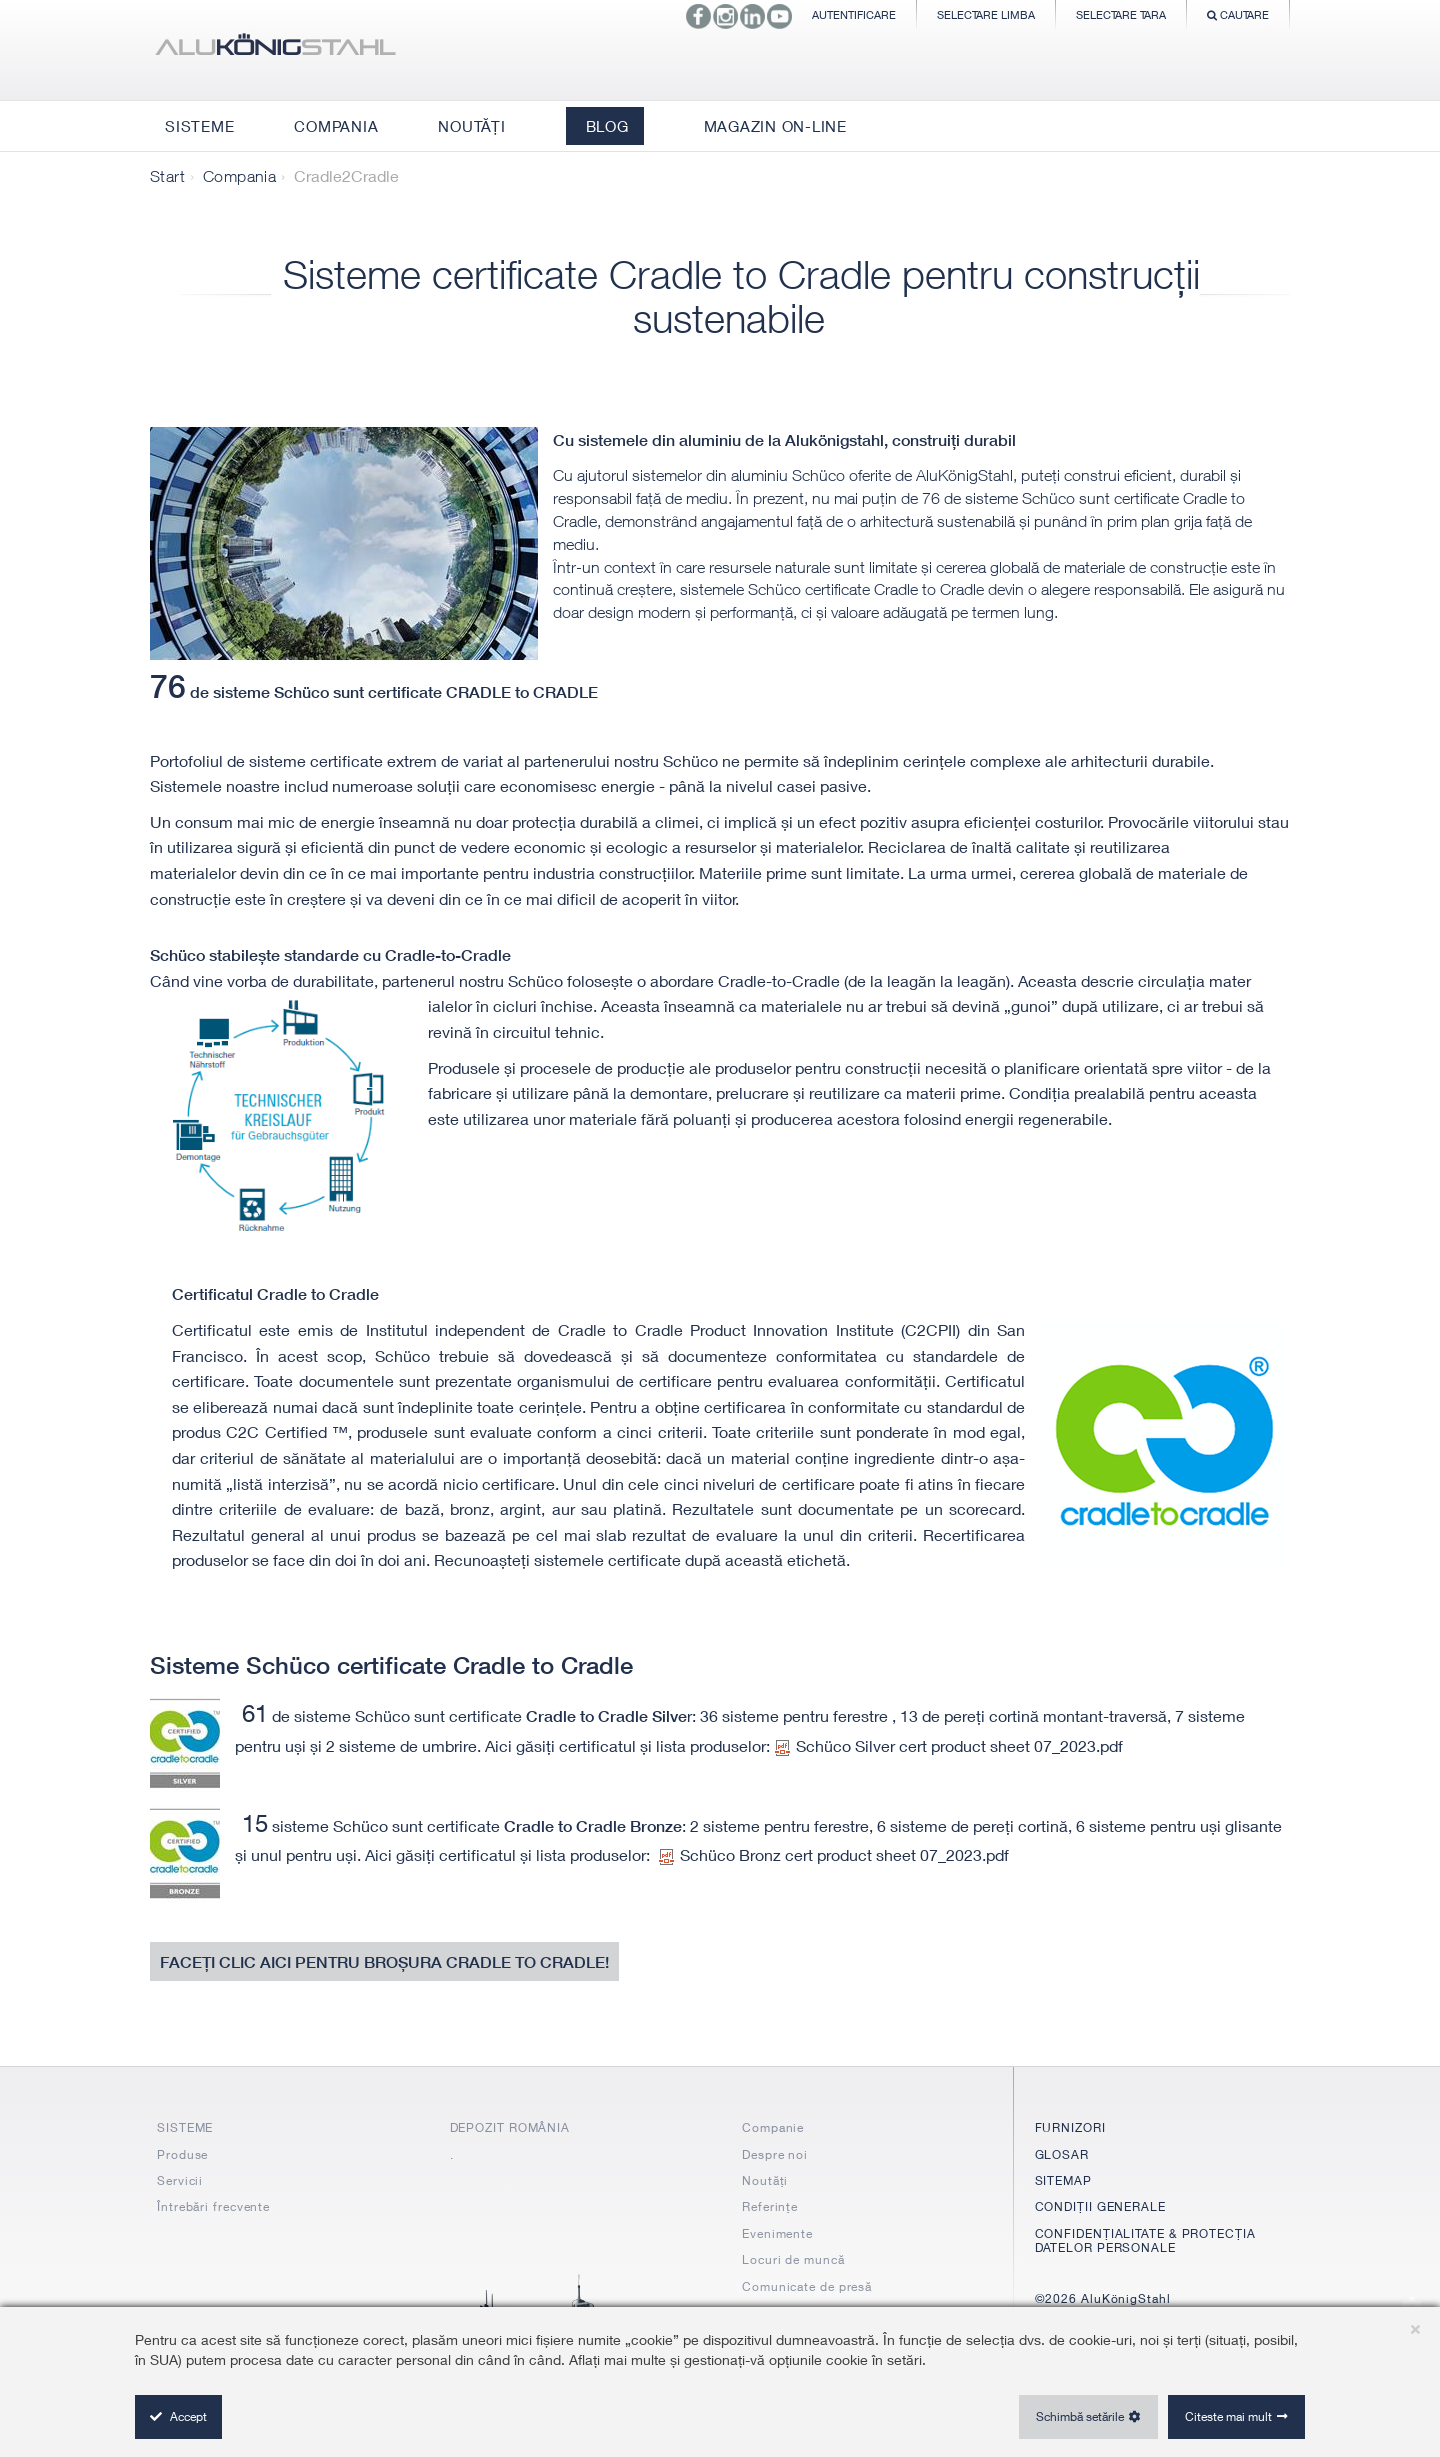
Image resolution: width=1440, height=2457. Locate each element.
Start (167, 176)
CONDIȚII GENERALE (1100, 2206)
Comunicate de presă (807, 2286)
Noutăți (765, 2180)
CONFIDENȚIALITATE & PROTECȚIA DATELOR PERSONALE (1145, 2240)
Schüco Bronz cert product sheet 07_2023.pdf (834, 1854)
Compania (239, 176)
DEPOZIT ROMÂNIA (510, 2127)
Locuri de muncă (793, 2259)
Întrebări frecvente (213, 2206)
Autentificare (854, 14)
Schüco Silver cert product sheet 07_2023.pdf (949, 1745)
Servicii (180, 2180)
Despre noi (775, 2154)
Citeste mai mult (1228, 2416)
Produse (182, 2154)
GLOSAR (1062, 2154)
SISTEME (185, 2127)
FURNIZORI (1070, 2127)
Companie (773, 2127)
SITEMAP (1063, 2180)
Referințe (770, 2206)
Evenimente (777, 2233)
